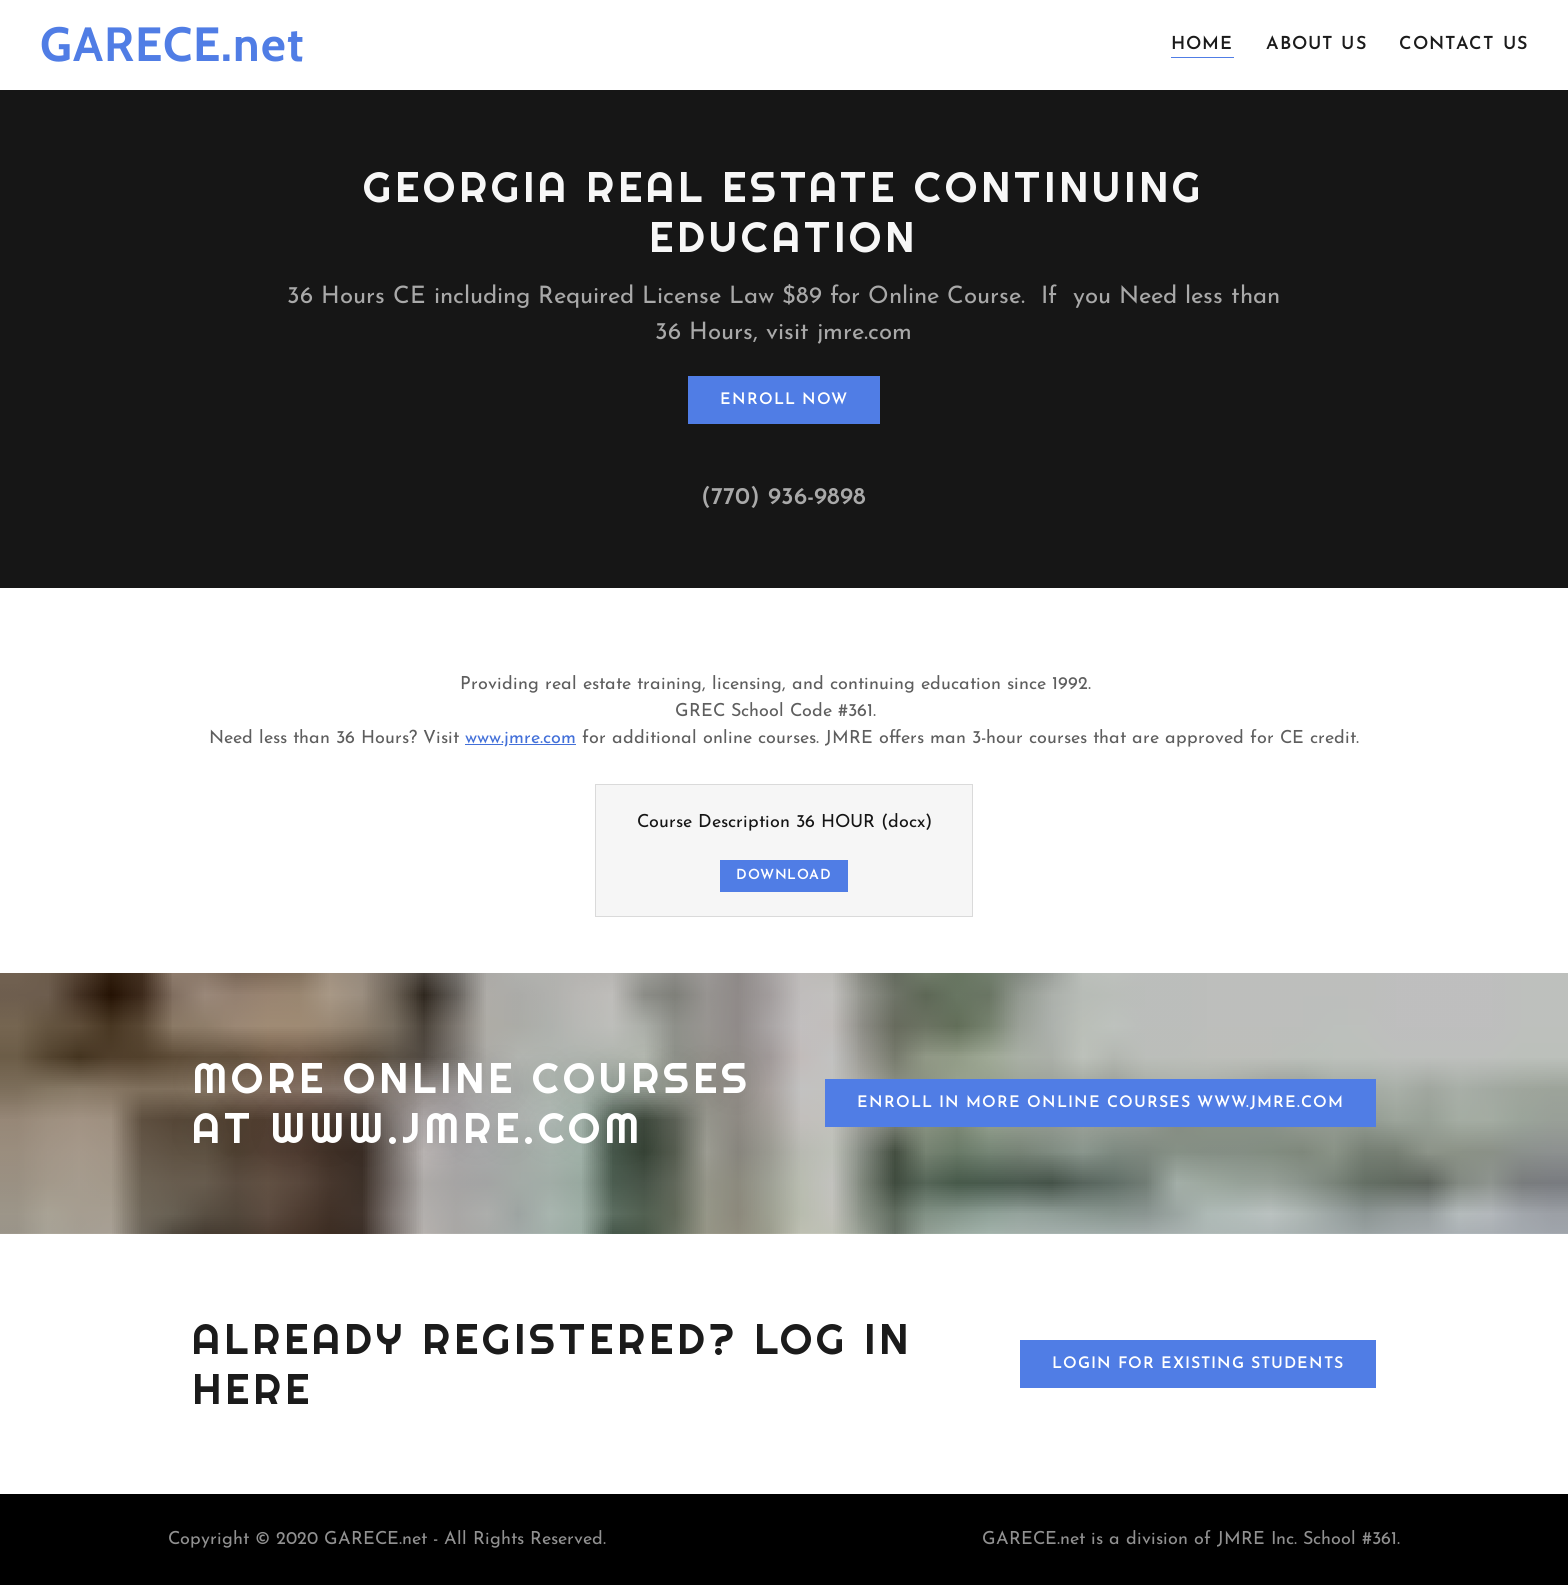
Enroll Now (784, 400)
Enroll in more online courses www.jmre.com (1100, 1103)
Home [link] (1202, 44)
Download (784, 875)
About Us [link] (1316, 44)
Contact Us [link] (1463, 44)
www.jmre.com (520, 738)
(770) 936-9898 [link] (783, 498)
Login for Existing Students (1198, 1364)
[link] (269, 56)
